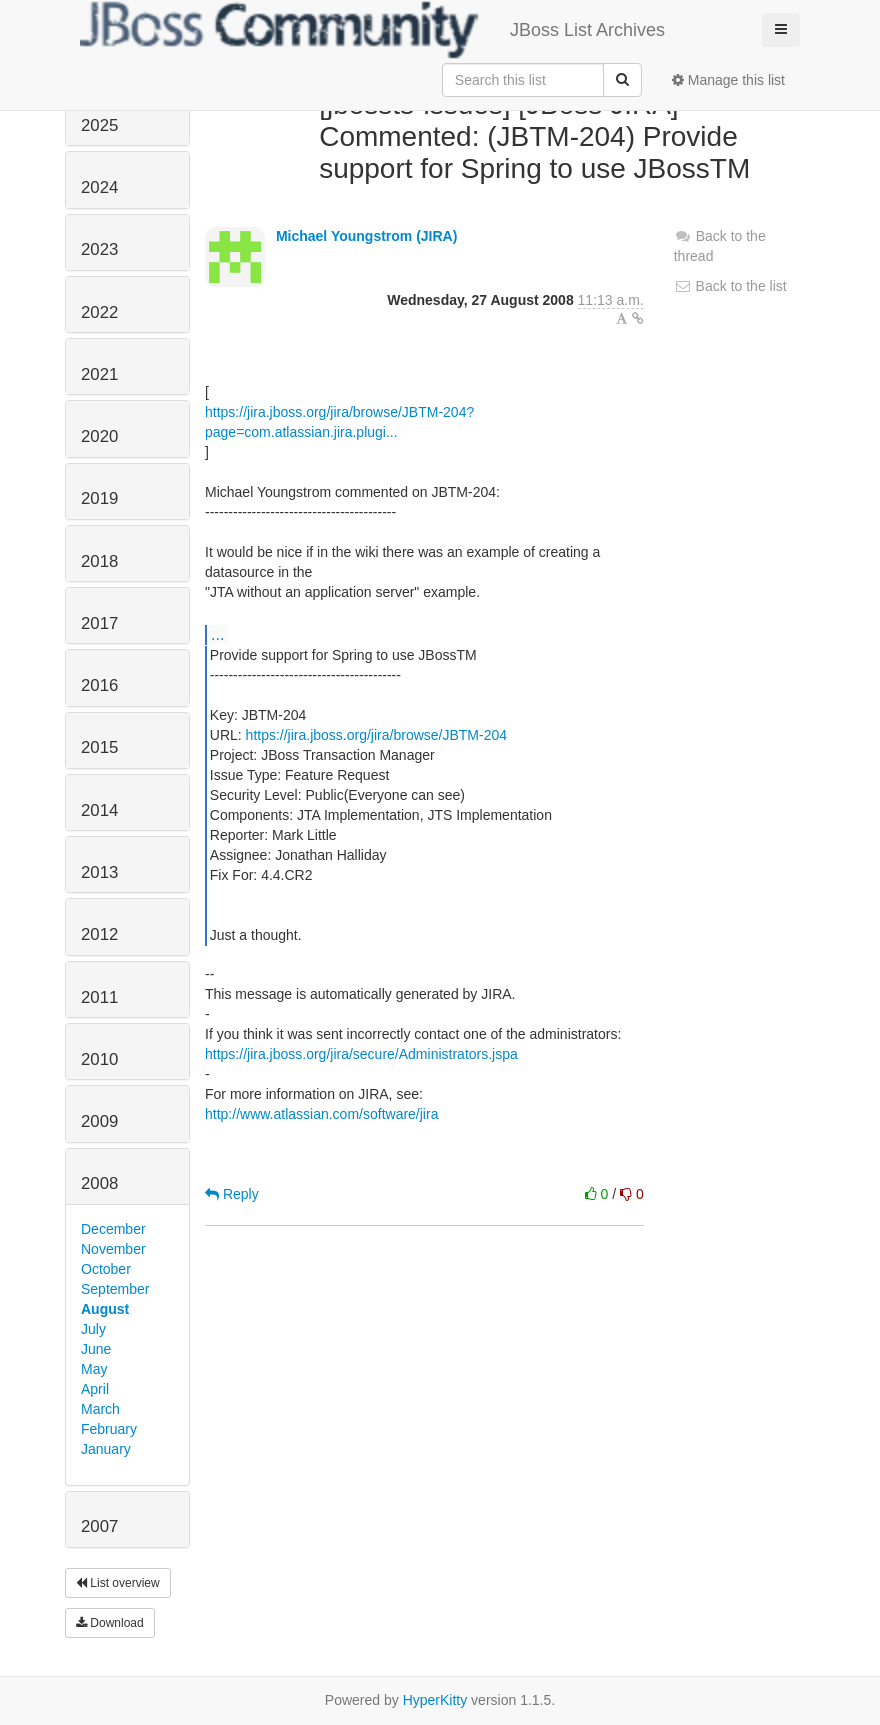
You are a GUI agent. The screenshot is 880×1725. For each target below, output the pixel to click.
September (115, 1289)
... (217, 634)
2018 (99, 561)
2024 (99, 187)
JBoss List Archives (372, 30)
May (94, 1369)
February (109, 1429)
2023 (99, 249)
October (106, 1269)
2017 (99, 623)
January (106, 1449)
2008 (99, 1183)
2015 (99, 747)
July (93, 1329)
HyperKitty (435, 1700)
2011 (99, 997)
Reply (232, 1194)
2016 (99, 685)
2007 (99, 1526)
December (113, 1229)
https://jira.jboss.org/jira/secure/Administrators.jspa (361, 1054)
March (100, 1409)
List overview (118, 1583)
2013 (99, 872)
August (105, 1309)
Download (110, 1623)
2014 (99, 810)
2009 (99, 1121)
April (95, 1389)
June (96, 1349)
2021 (99, 374)
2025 (99, 125)
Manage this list (728, 80)
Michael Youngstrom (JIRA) (367, 236)
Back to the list (730, 286)
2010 (99, 1059)
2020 (99, 436)
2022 (99, 312)
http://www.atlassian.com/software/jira (321, 1114)
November (113, 1249)
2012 (99, 934)
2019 (99, 498)
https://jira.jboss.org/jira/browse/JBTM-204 (376, 735)
